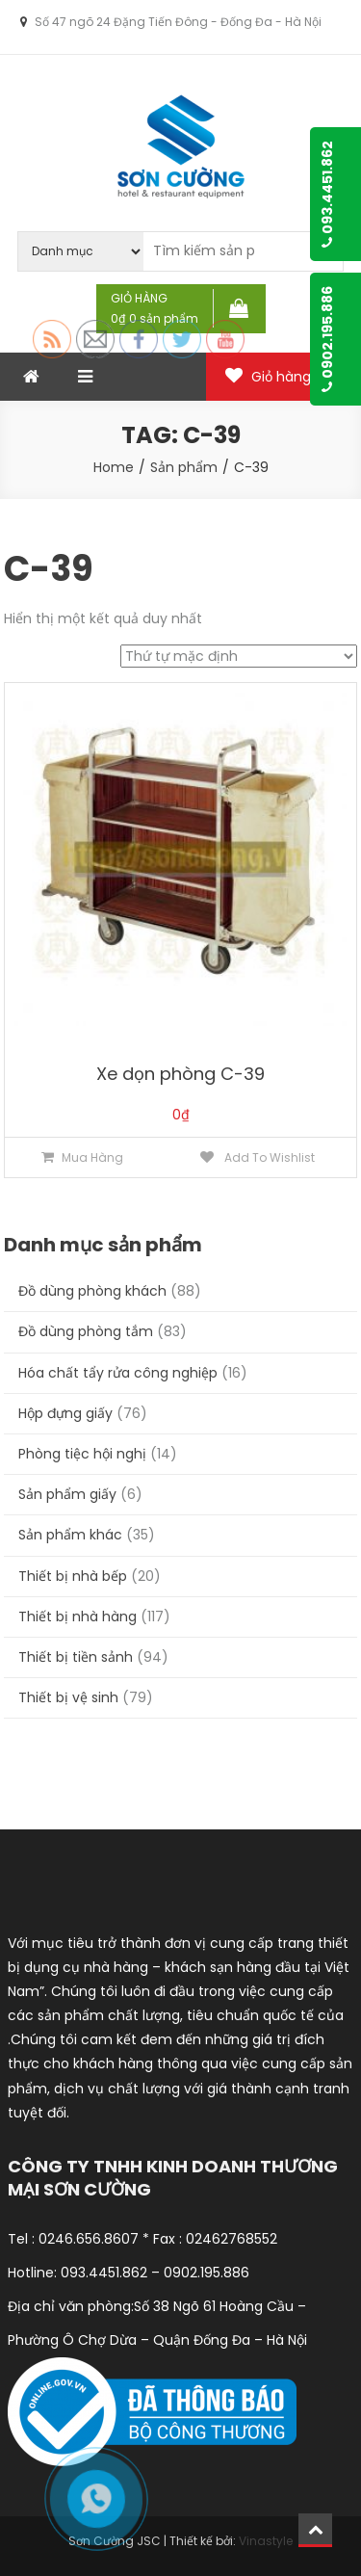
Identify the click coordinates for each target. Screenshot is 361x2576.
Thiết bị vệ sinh (68, 1697)
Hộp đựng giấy (65, 1413)
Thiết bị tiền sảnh (75, 1657)
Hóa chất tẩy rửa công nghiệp (118, 1372)
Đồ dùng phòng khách (92, 1291)
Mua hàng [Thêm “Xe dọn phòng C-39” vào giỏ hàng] (92, 1157)
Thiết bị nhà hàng (77, 1616)
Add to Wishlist (268, 1157)
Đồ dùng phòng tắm (85, 1331)
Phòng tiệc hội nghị (82, 1453)
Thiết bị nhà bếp (72, 1576)
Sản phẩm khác (70, 1534)
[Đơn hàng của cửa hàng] (238, 656)
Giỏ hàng (281, 376)
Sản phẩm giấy (67, 1494)
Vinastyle (266, 2541)
